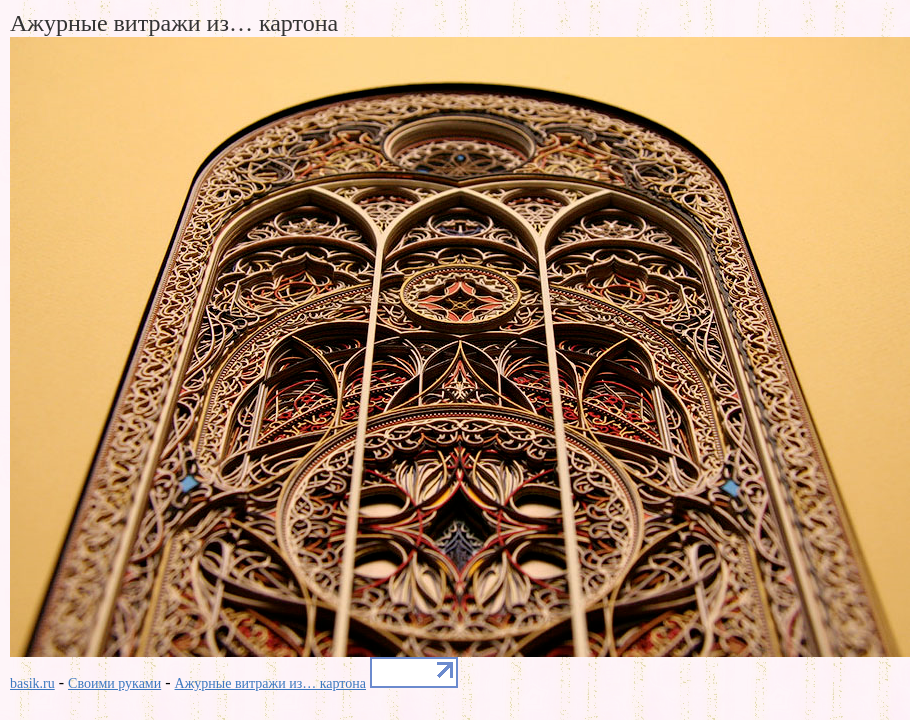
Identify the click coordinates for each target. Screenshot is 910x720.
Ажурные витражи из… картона (270, 683)
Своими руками (114, 683)
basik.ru (32, 683)
